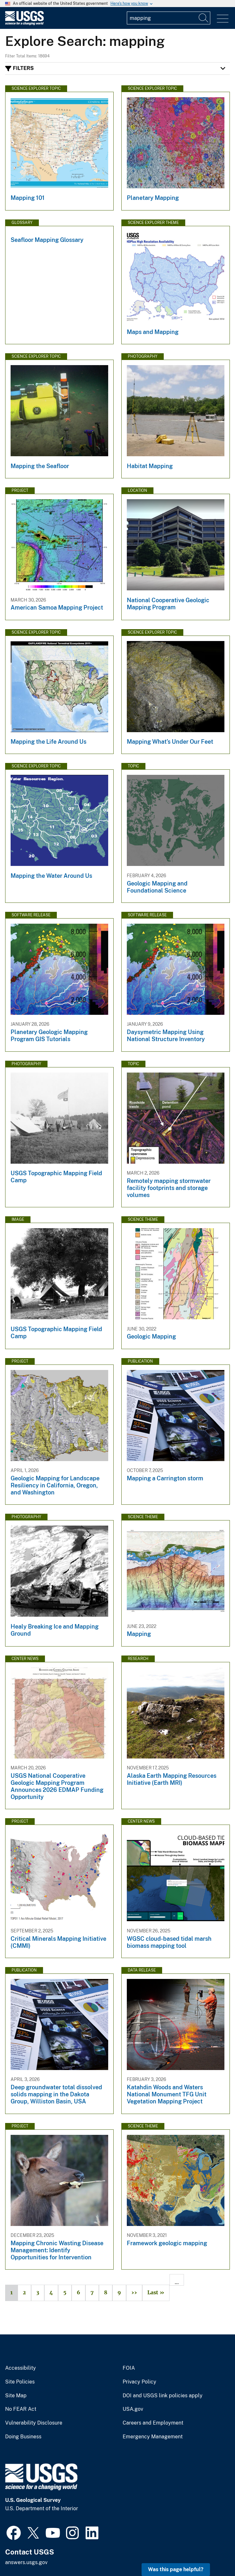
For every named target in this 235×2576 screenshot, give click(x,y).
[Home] (24, 24)
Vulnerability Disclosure (33, 2423)
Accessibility (20, 2368)
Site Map (16, 2396)
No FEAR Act (20, 2409)
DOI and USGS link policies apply (163, 2396)
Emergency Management (153, 2437)
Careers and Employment (153, 2423)
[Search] (203, 18)
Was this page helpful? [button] (176, 2569)
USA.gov (133, 2409)
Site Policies (20, 2382)
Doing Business (23, 2437)
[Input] (168, 18)
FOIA (129, 2368)
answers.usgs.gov (26, 2562)
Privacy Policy (139, 2382)
